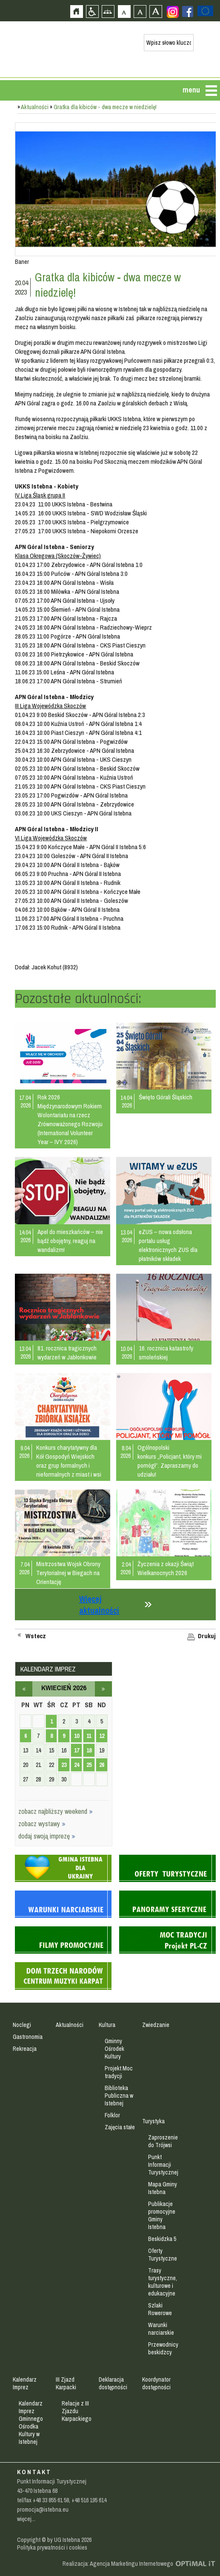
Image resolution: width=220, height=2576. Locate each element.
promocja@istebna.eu (43, 2509)
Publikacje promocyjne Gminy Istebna (161, 2215)
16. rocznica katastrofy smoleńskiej (166, 1353)
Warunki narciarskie (161, 2328)
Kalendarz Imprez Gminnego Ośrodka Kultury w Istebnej (31, 2423)
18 (88, 1750)
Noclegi (22, 2025)
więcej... (26, 2519)
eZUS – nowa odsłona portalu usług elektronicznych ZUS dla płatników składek (168, 1245)
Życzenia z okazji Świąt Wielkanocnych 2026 (165, 1568)
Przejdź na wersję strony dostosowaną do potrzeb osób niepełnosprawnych (92, 11)
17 (76, 1750)
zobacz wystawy (42, 1823)
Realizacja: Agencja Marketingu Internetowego (118, 2563)
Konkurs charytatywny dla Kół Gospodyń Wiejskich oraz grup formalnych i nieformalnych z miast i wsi (68, 1461)
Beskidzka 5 (162, 2239)
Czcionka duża (156, 11)
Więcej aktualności (99, 1604)
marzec (23, 1689)
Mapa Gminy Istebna (162, 2188)
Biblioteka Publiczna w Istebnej (119, 2095)
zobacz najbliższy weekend (55, 1811)
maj (103, 1689)
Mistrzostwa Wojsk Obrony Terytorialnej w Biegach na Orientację (68, 1572)
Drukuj (207, 1636)
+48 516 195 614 (88, 2500)
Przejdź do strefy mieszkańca (7, 160)
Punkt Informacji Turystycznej (163, 2164)
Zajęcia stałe (120, 2127)
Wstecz (36, 1636)
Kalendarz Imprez (25, 2383)
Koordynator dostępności (156, 2383)
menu (191, 89)
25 (88, 1765)
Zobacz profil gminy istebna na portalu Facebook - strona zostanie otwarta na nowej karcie (187, 11)
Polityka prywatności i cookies (52, 2547)
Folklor (112, 2115)
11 (88, 1736)
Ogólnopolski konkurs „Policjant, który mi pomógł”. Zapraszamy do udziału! (169, 1461)
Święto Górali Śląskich (165, 1097)
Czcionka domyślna (124, 11)
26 (101, 1765)
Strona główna (76, 11)
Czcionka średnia (140, 11)
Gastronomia (28, 2037)
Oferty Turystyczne (162, 2254)
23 (63, 1765)
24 (76, 1765)
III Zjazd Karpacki (66, 2383)
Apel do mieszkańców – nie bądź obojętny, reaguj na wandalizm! (70, 1240)
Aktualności (35, 107)
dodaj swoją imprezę (46, 1836)
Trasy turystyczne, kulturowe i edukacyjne (162, 2282)
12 (101, 1736)
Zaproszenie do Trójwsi (163, 2141)
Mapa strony (108, 11)
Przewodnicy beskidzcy (163, 2348)
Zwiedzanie (155, 2025)
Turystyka (153, 2121)
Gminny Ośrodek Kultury (114, 2048)
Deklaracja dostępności (113, 2383)
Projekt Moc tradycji (119, 2072)
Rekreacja (25, 2049)
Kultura (107, 2025)
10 (76, 1736)
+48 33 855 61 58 (51, 2500)
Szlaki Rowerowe (160, 2309)
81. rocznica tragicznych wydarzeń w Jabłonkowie (67, 1353)
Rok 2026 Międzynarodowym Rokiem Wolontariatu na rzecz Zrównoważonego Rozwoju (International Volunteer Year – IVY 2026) (70, 1119)
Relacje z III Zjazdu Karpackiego (76, 2411)
